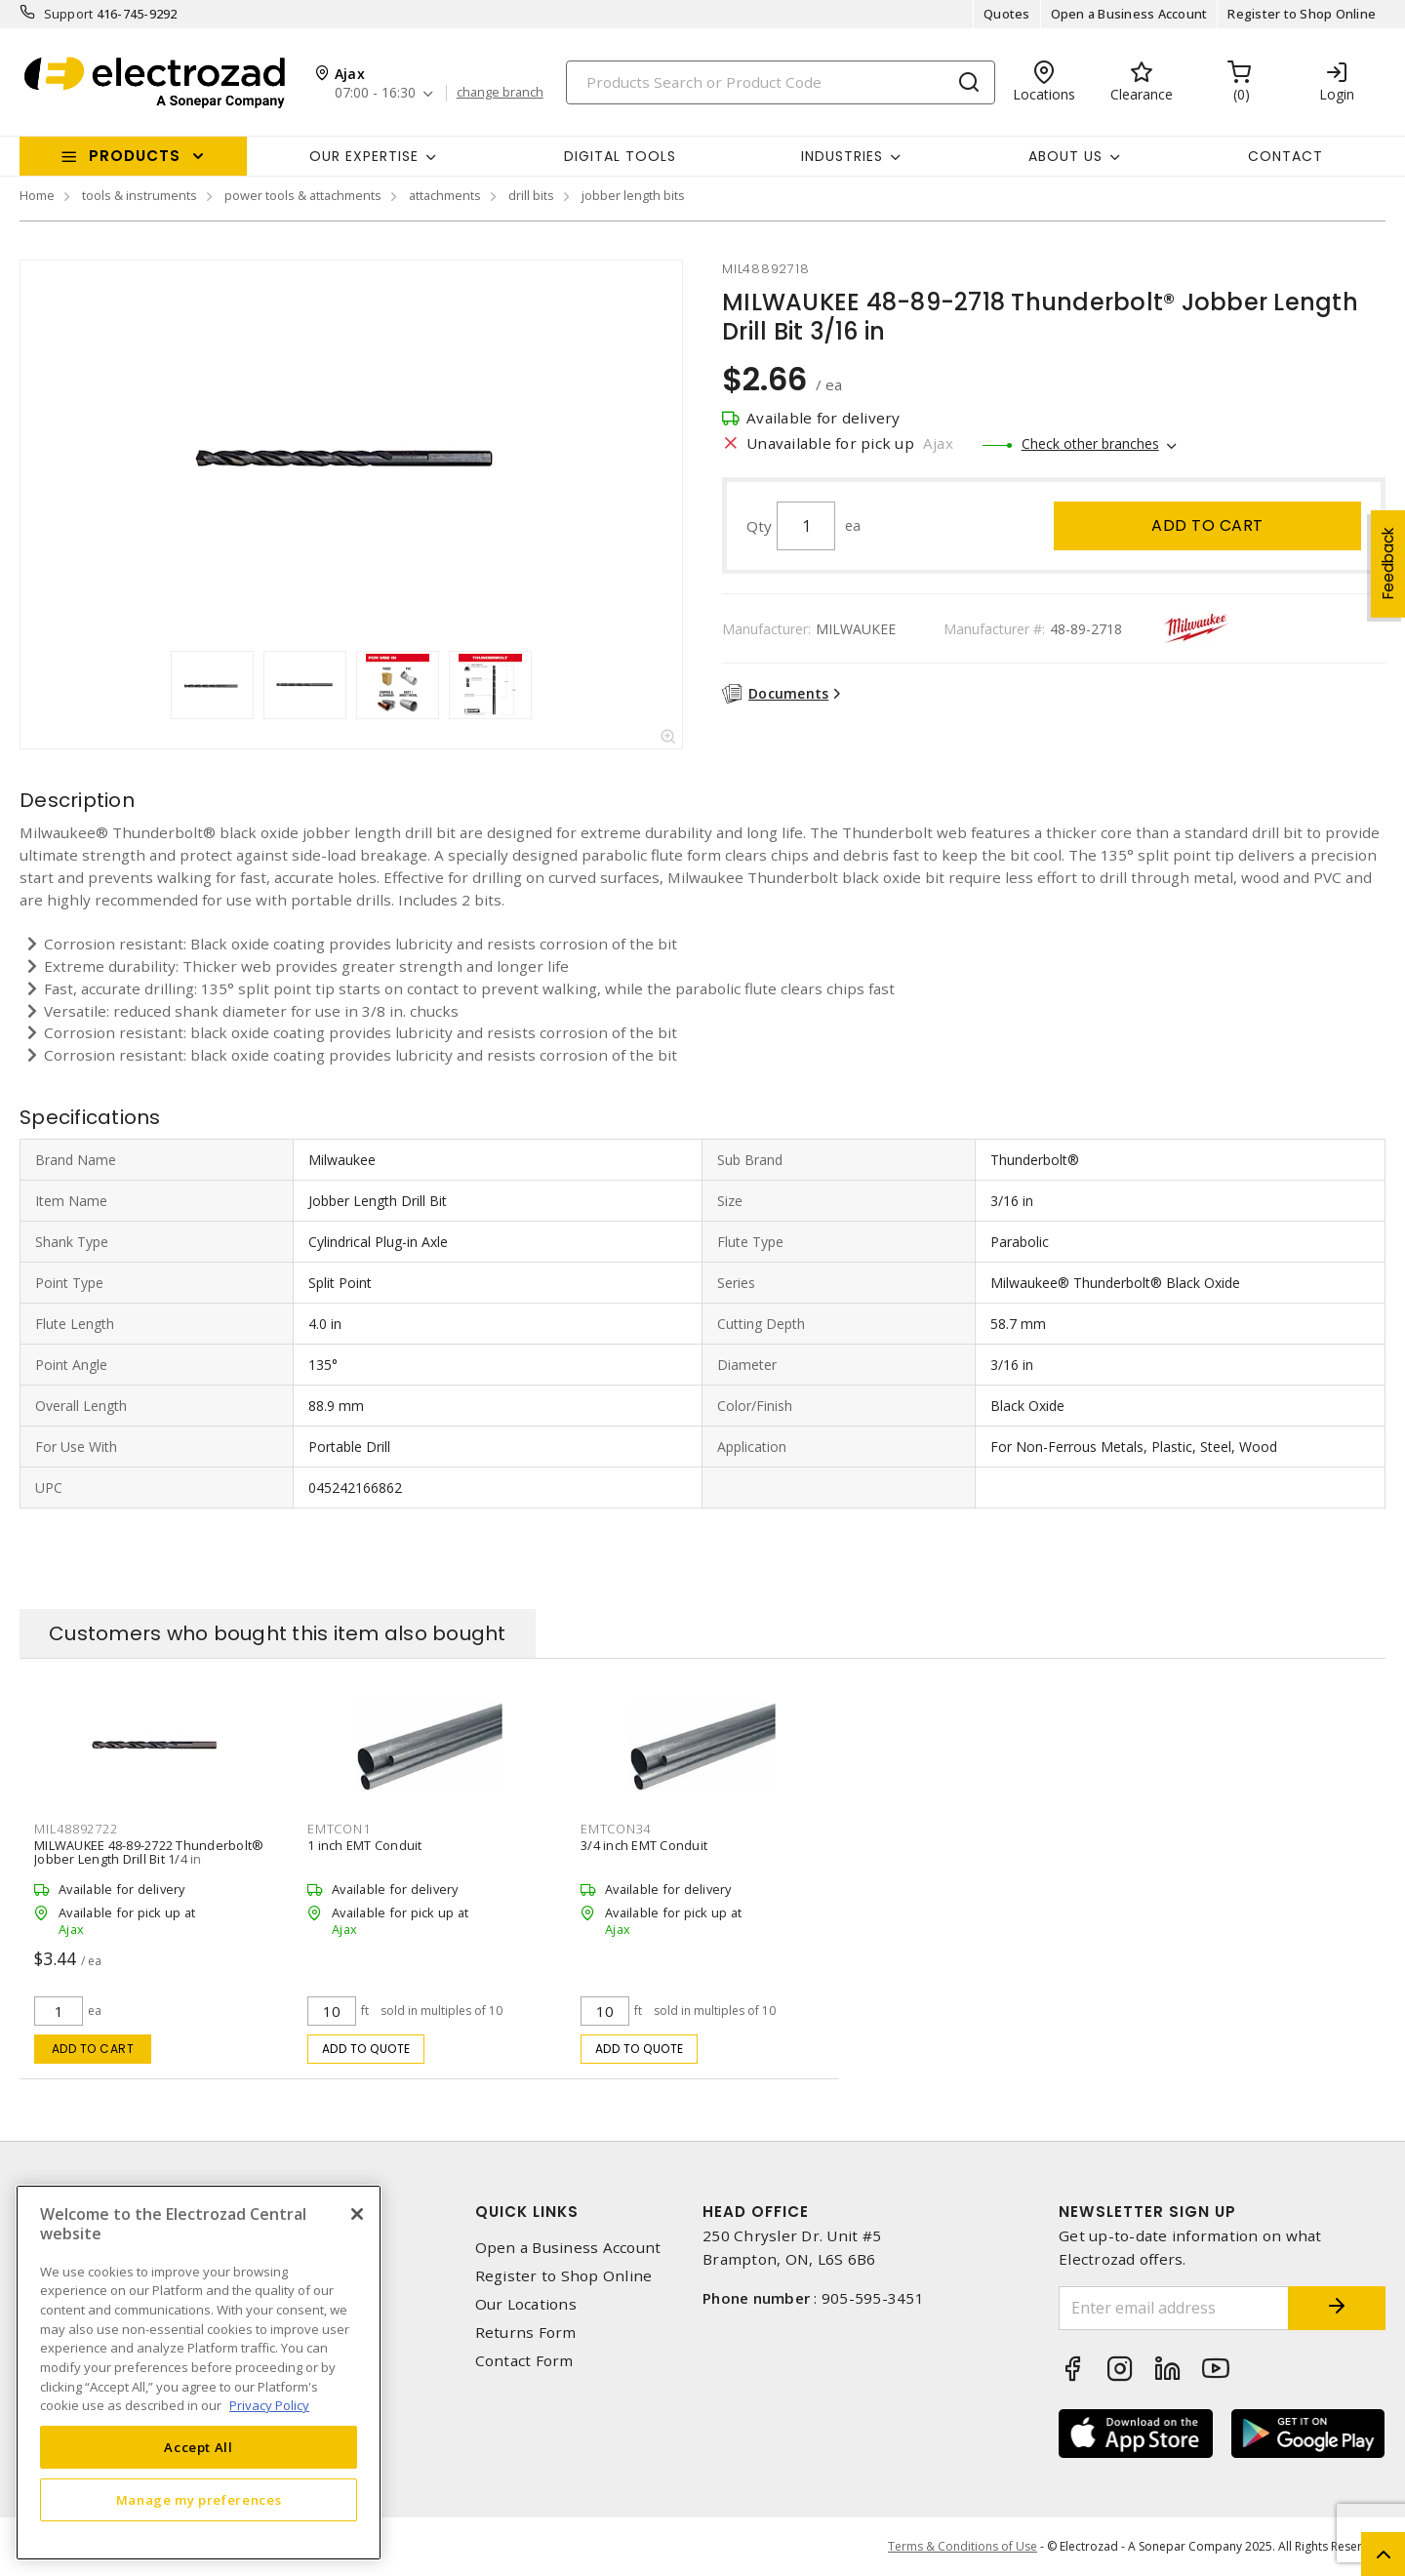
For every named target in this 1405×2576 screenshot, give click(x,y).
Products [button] (135, 155)
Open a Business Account (1129, 13)
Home (37, 195)
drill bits (531, 195)
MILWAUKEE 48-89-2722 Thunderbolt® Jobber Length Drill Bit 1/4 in (148, 1852)
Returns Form (526, 2332)
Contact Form (524, 2361)
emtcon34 (616, 1828)
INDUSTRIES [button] (842, 156)
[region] (198, 2372)
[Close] (357, 2214)
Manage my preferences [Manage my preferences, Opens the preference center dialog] (199, 2500)
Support (69, 13)
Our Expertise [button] (364, 156)
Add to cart (1207, 525)
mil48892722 (75, 1828)
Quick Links (527, 2211)
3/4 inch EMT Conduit (644, 1845)
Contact (1285, 156)
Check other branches (1090, 443)
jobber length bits (633, 195)
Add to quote (366, 2048)
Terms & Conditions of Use (962, 2546)
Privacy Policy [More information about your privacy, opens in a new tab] (269, 2405)
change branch (500, 93)
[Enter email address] (1174, 2308)
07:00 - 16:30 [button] (375, 93)
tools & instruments (139, 195)
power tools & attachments (302, 195)
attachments (445, 195)
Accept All (198, 2447)
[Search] (780, 82)
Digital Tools (620, 156)
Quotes (1007, 13)
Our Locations (526, 2304)
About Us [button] (1065, 156)
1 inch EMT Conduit (364, 1845)
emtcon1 (338, 1828)
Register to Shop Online (1301, 13)
